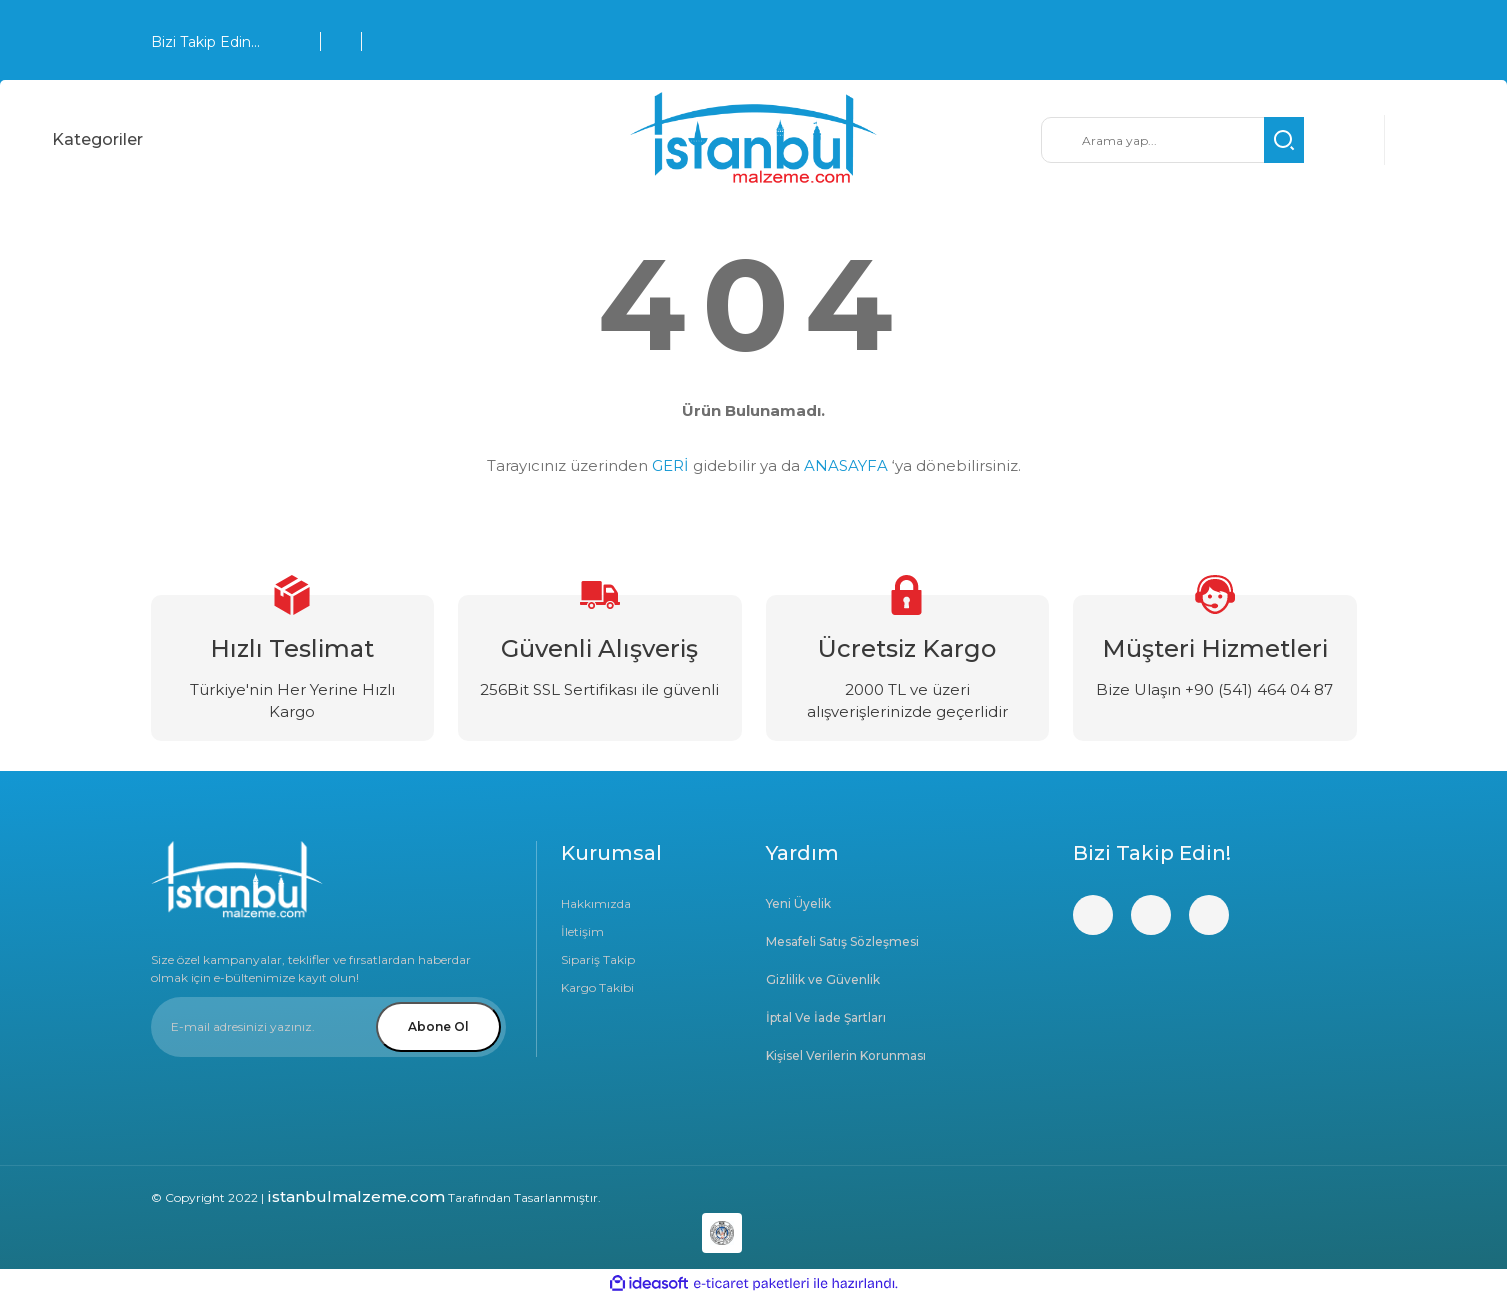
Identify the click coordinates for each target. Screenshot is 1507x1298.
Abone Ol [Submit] (438, 1026)
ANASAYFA (846, 465)
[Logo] (754, 140)
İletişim (582, 931)
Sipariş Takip (598, 959)
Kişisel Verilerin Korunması (846, 1055)
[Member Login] (1344, 140)
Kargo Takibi (597, 987)
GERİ (670, 465)
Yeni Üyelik (798, 903)
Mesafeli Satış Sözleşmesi (842, 941)
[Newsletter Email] (328, 1027)
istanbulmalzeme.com (356, 1196)
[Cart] (1425, 140)
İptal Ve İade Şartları (826, 1017)
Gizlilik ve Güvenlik (823, 979)
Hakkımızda (596, 903)
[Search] (1172, 140)
